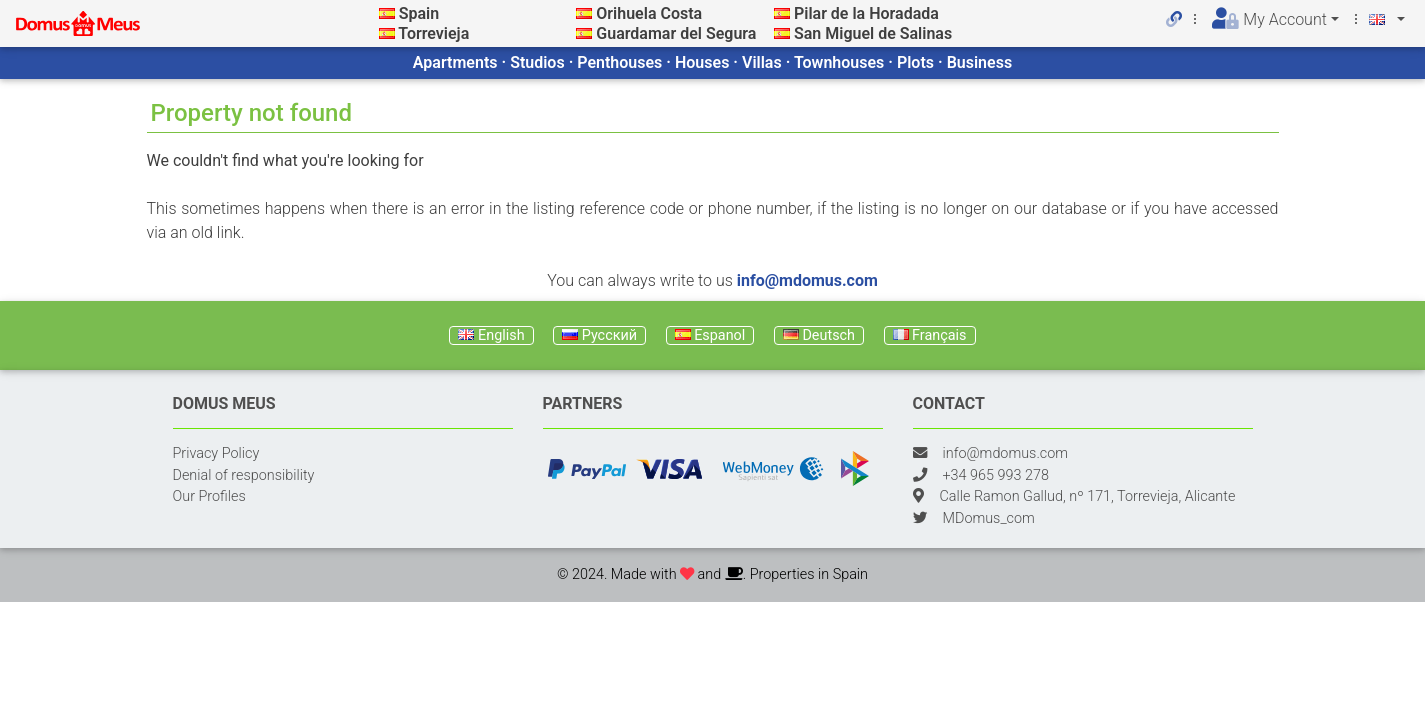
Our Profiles (209, 496)
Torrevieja (433, 33)
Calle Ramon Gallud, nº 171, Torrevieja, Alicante (1088, 496)
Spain (419, 13)
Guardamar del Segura (676, 33)
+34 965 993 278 (996, 475)
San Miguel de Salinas (873, 33)
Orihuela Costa (649, 13)
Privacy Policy (216, 453)
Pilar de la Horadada (866, 13)
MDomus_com (989, 518)
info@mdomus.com (807, 280)
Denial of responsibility (244, 475)
